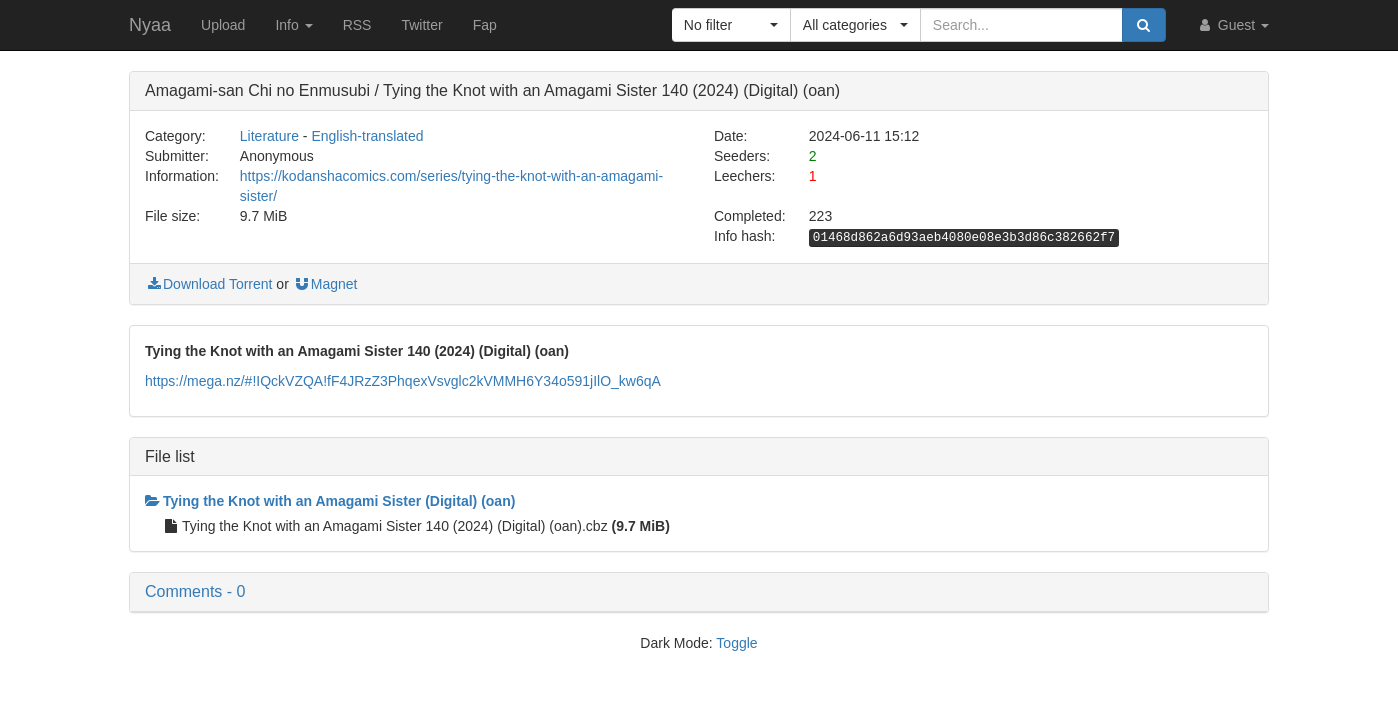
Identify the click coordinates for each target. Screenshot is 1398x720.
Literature (269, 136)
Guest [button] (1232, 25)
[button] (731, 25)
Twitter (421, 25)
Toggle (736, 643)
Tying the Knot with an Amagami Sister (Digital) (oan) (330, 501)
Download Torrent (208, 284)
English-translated (367, 136)
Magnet (325, 284)
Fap (485, 25)
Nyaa (150, 25)
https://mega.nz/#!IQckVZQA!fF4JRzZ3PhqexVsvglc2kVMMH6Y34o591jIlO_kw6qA (403, 381)
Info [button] (293, 25)
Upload (223, 25)
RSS (357, 25)
